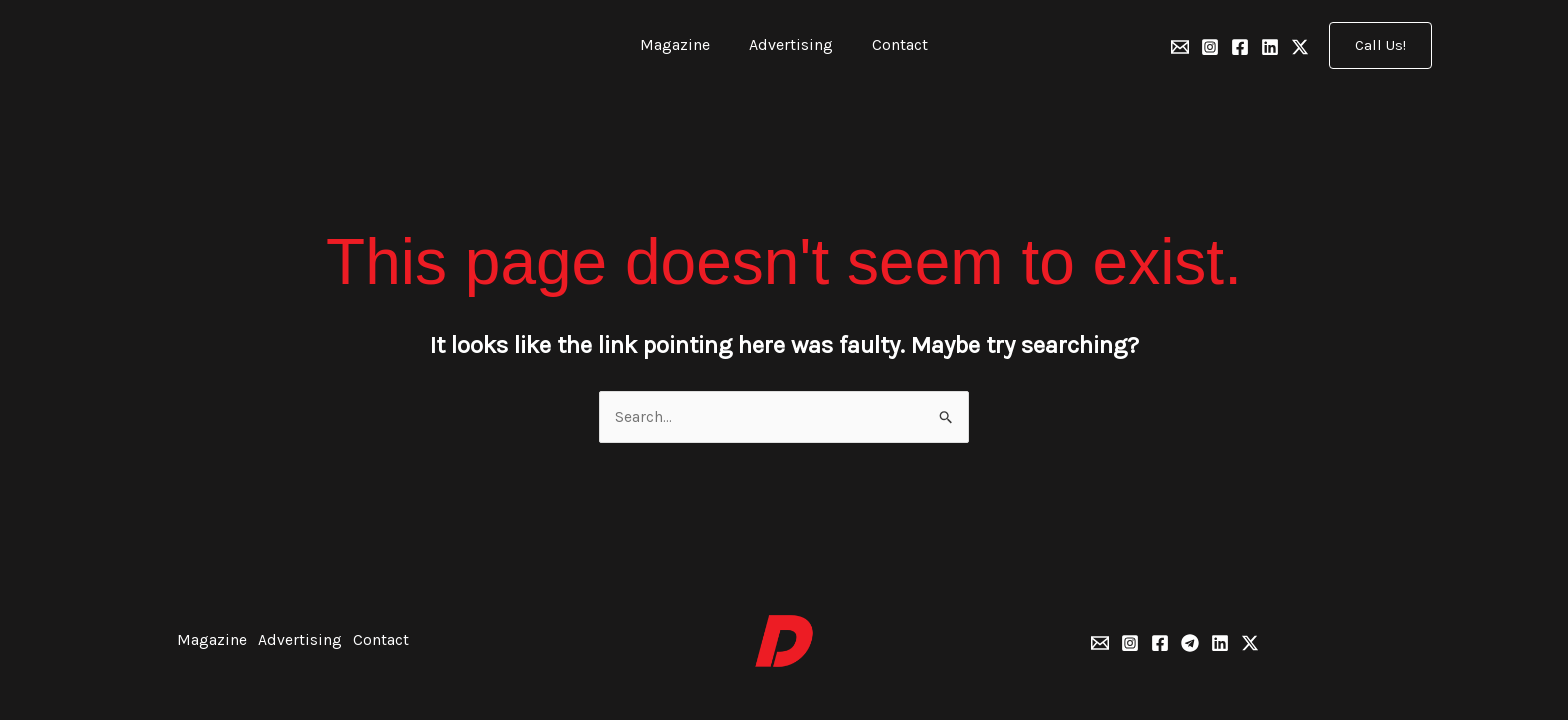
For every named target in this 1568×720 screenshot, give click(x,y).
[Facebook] (1240, 47)
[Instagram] (1210, 47)
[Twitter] (1300, 47)
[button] (1380, 45)
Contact (893, 44)
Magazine (682, 44)
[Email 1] (1180, 47)
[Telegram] (1190, 644)
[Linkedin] (1270, 47)
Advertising (791, 44)
